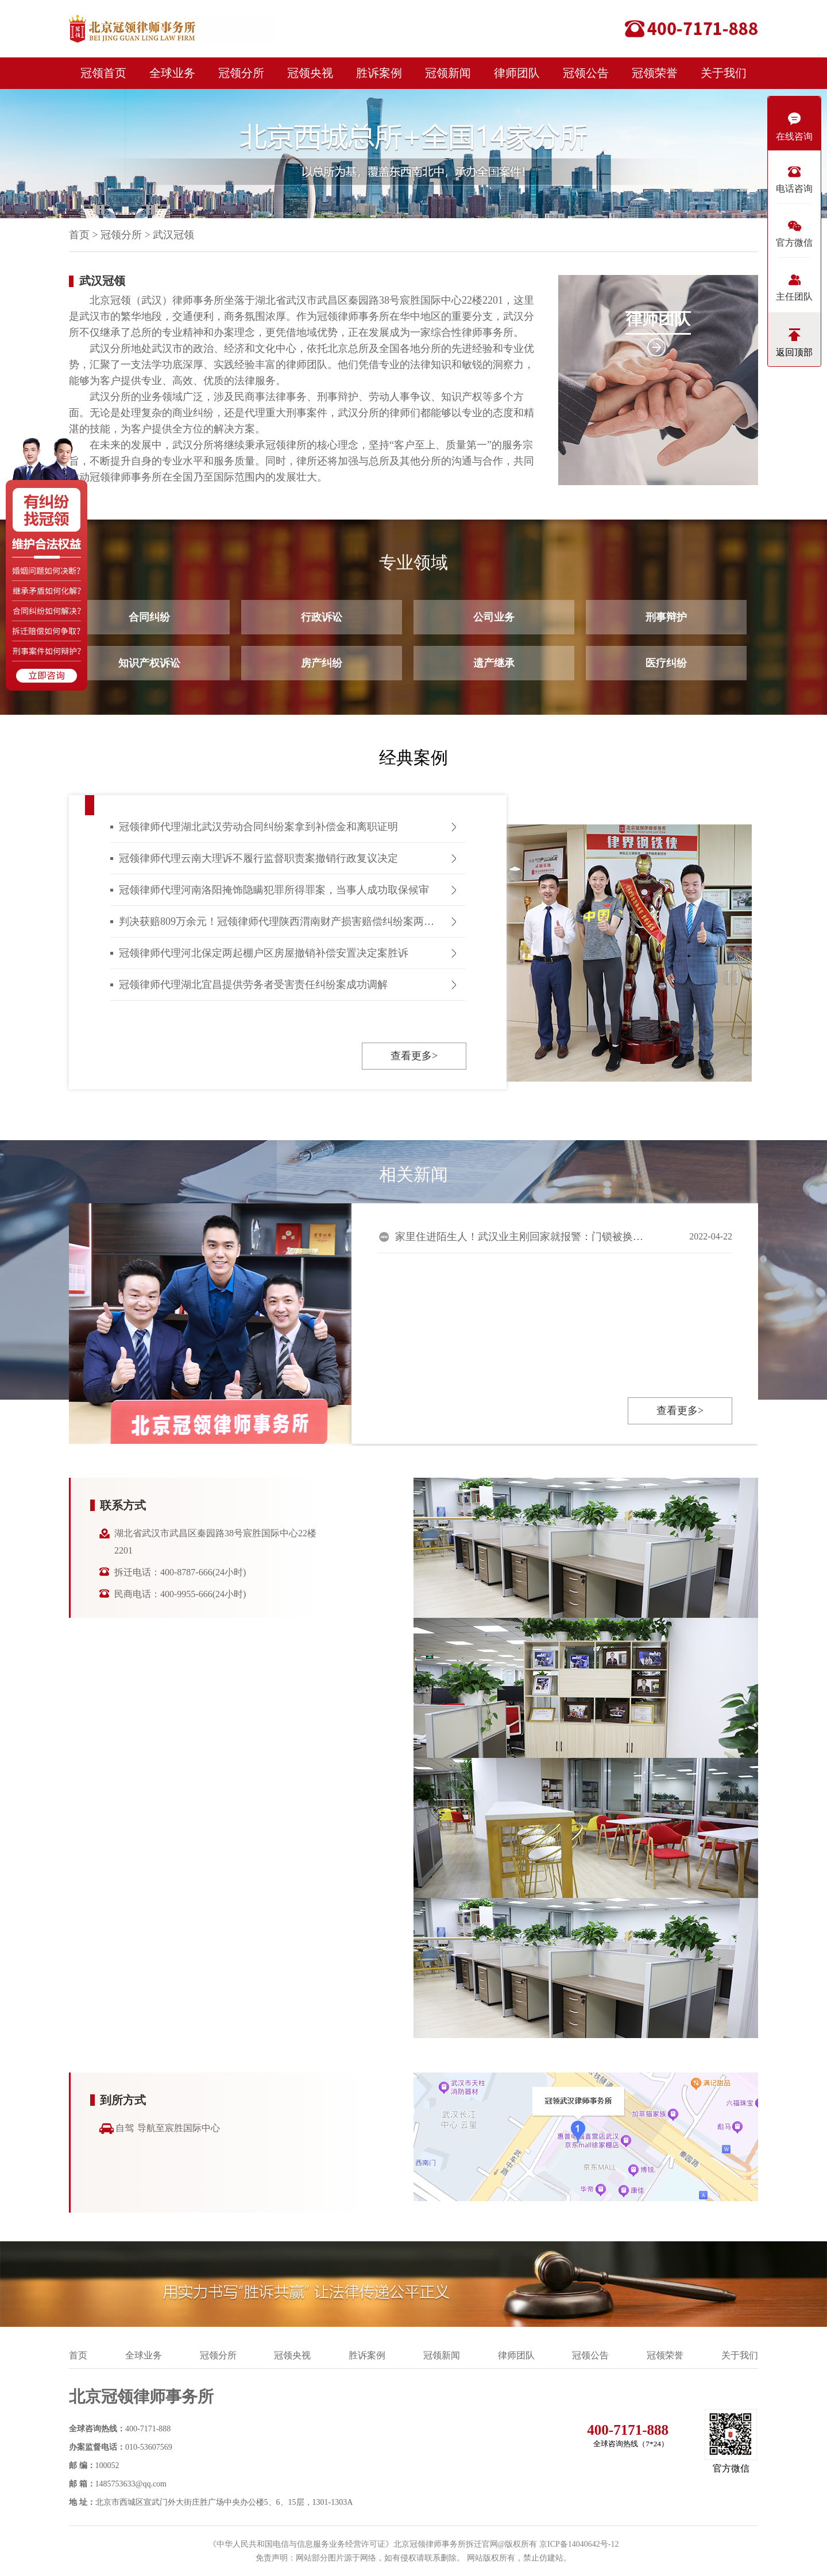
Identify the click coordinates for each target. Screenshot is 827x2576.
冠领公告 (586, 73)
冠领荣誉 (655, 73)
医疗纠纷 (666, 663)
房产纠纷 (321, 663)
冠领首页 (103, 73)
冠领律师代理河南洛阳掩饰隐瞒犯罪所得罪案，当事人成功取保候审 (274, 890)
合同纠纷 (149, 617)
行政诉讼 (321, 617)
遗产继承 (494, 663)
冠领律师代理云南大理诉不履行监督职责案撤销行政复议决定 (258, 858)
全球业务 (172, 73)
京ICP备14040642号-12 (579, 2544)
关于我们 (724, 73)
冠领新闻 (448, 73)
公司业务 (494, 617)
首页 (79, 235)
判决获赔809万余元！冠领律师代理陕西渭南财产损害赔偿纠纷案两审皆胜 (287, 921)
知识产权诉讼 (149, 663)
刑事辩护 (666, 617)
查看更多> (414, 1056)
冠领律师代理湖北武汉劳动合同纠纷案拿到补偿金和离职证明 (258, 826)
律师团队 (517, 73)
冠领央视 (310, 73)
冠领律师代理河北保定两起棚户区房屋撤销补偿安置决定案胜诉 (263, 953)
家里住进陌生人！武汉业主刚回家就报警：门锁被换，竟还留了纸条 (521, 1236)
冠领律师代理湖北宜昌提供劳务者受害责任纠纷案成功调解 (253, 984)
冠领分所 (241, 73)
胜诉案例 (379, 73)
